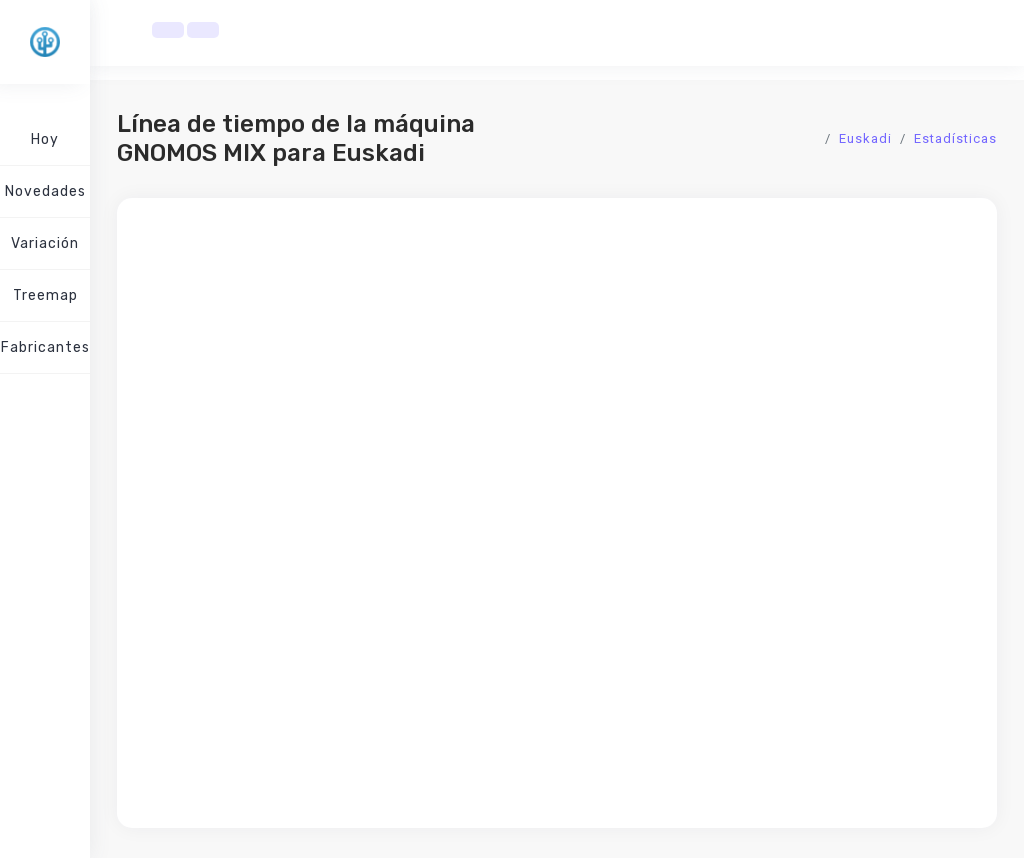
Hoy (45, 139)
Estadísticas (955, 138)
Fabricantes (45, 347)
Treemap (45, 295)
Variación (45, 243)
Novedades (45, 191)
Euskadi (865, 138)
